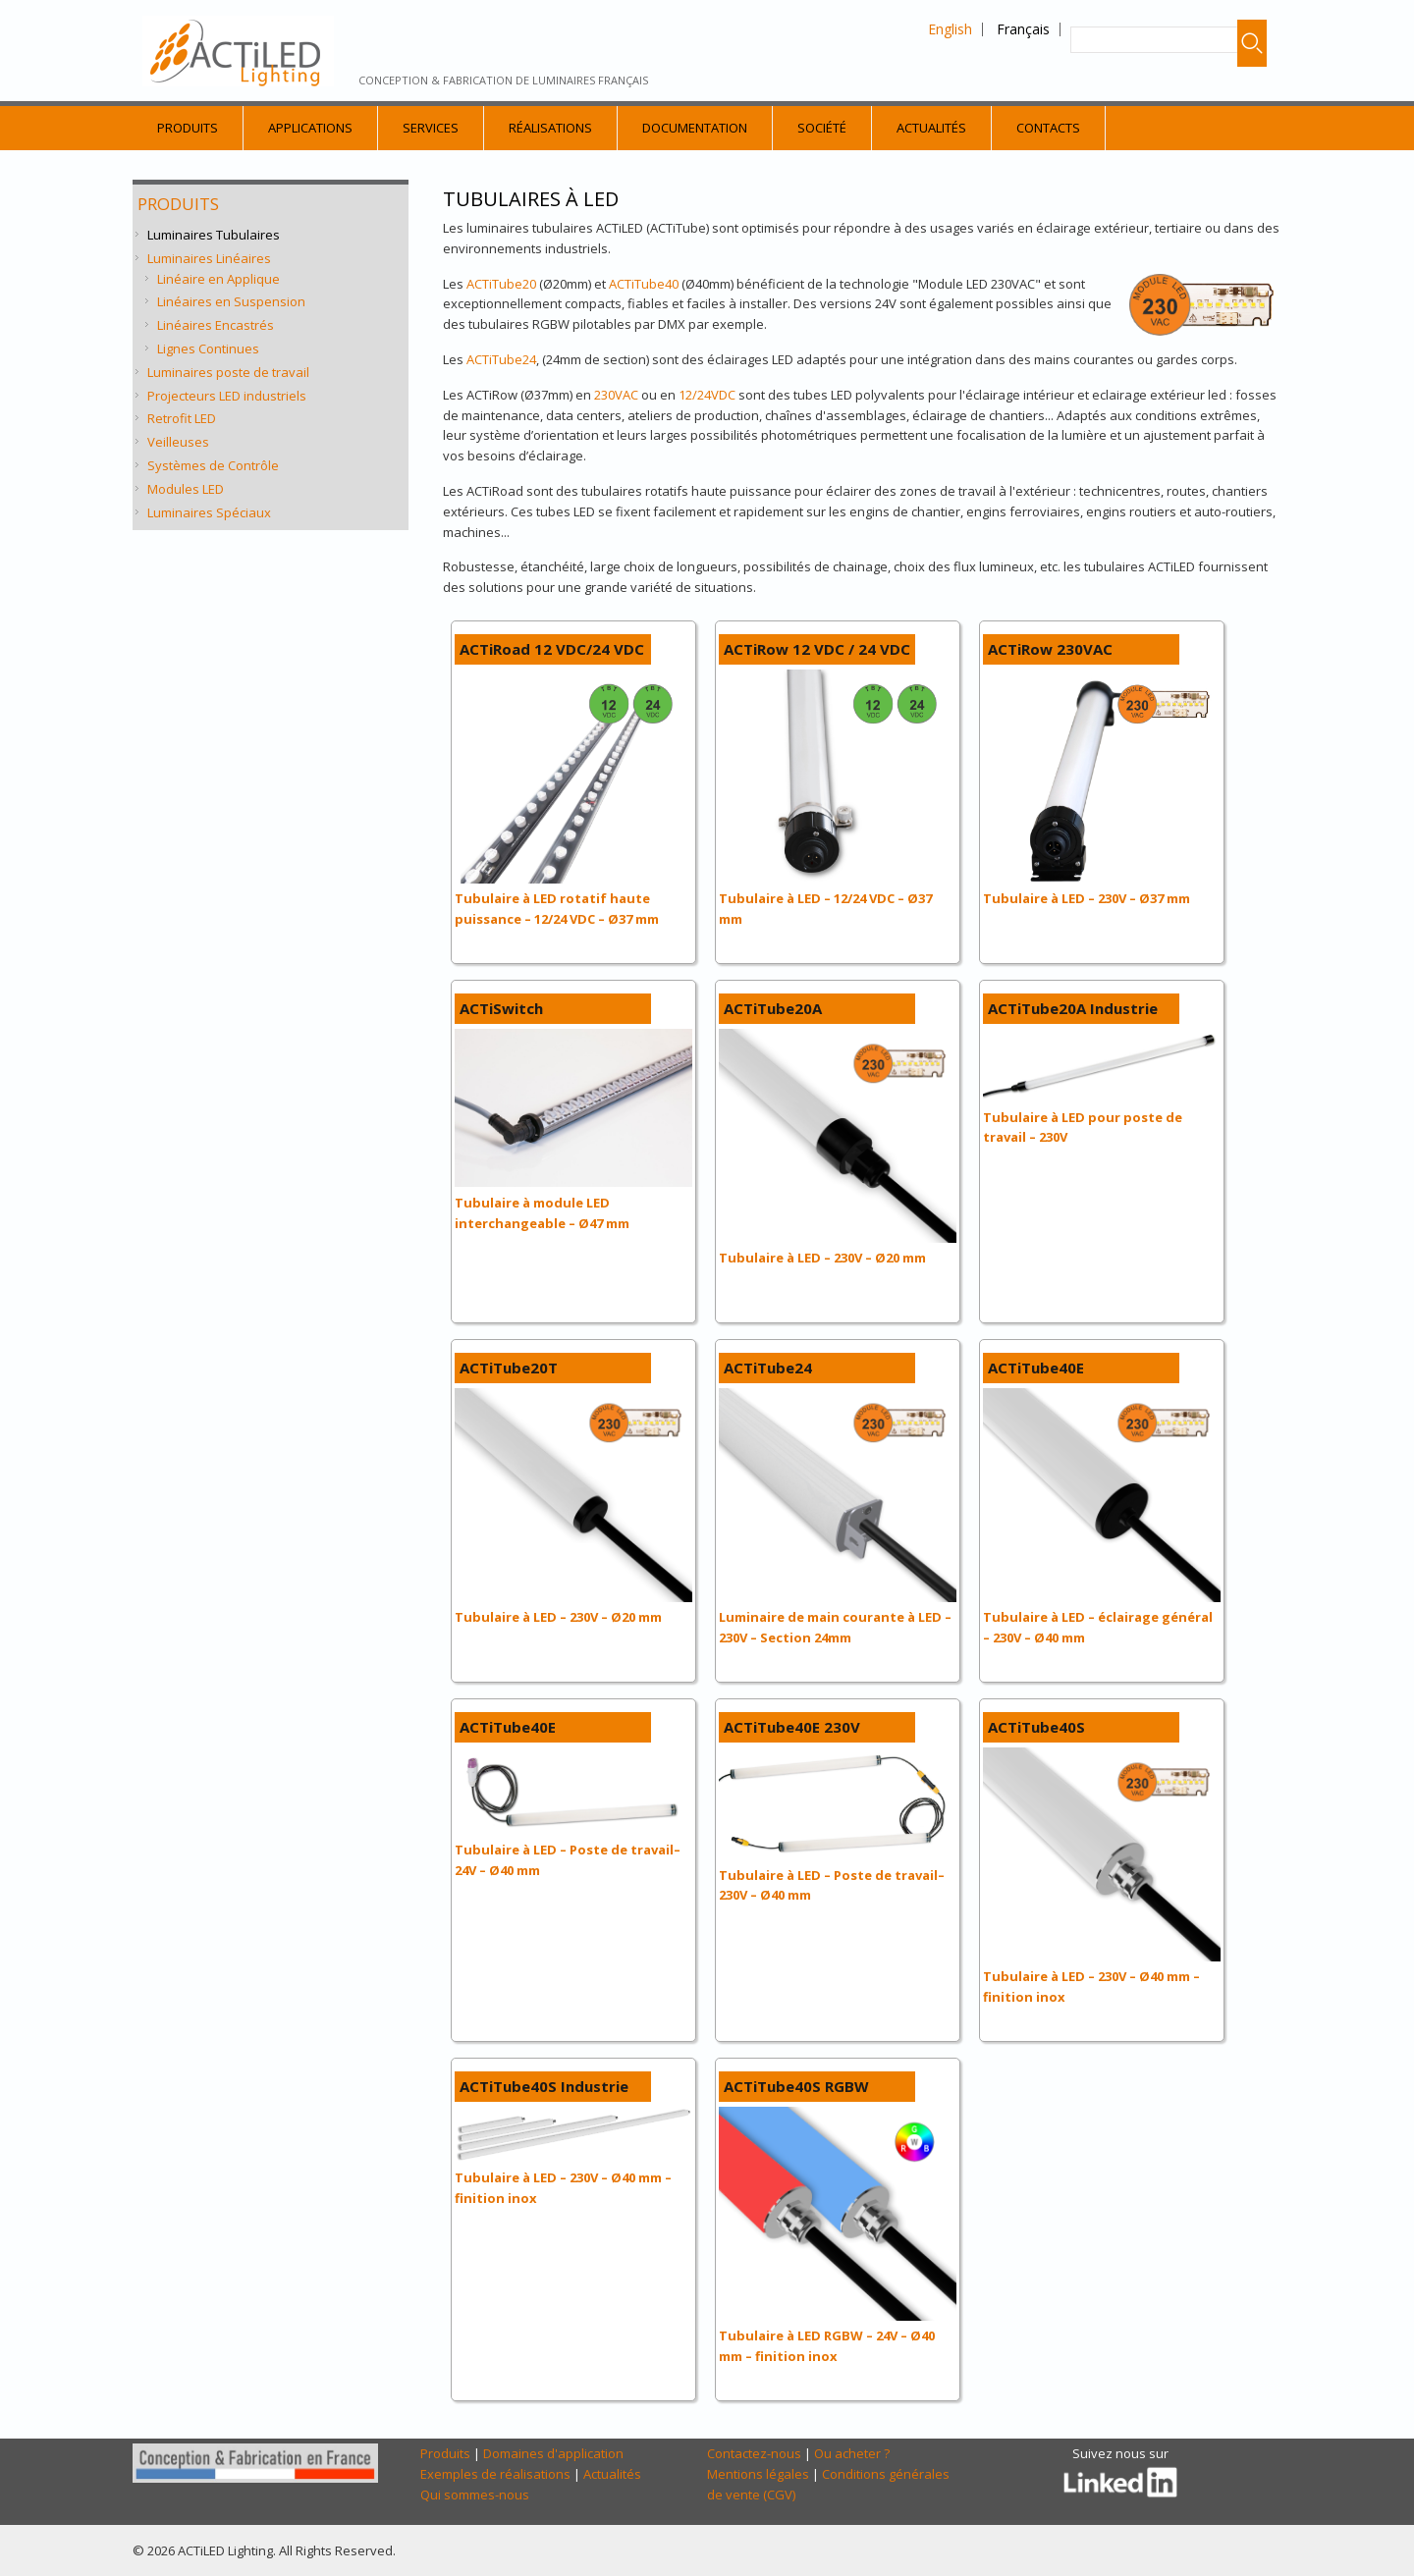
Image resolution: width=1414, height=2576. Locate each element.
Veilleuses (178, 442)
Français (1023, 29)
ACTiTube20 (501, 284)
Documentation (694, 127)
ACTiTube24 (501, 359)
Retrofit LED (181, 418)
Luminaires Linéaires (209, 258)
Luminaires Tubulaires (213, 234)
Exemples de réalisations (495, 2474)
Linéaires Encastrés (215, 325)
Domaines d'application (553, 2453)
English (950, 29)
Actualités (931, 127)
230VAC (616, 394)
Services (431, 127)
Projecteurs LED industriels (226, 395)
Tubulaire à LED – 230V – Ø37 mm (1086, 898)
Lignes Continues (208, 348)
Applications (310, 127)
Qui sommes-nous (474, 2494)
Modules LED (185, 489)
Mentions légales (758, 2474)
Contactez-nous (754, 2453)
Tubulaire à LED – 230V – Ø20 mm (822, 1257)
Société (821, 127)
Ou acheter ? (852, 2453)
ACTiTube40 (642, 284)
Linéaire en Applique (218, 279)
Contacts (1048, 127)
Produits (187, 127)
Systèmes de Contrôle (213, 465)
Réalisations (550, 127)
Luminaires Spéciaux (209, 512)
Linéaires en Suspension (231, 301)
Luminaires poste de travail (228, 372)
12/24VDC (707, 394)
